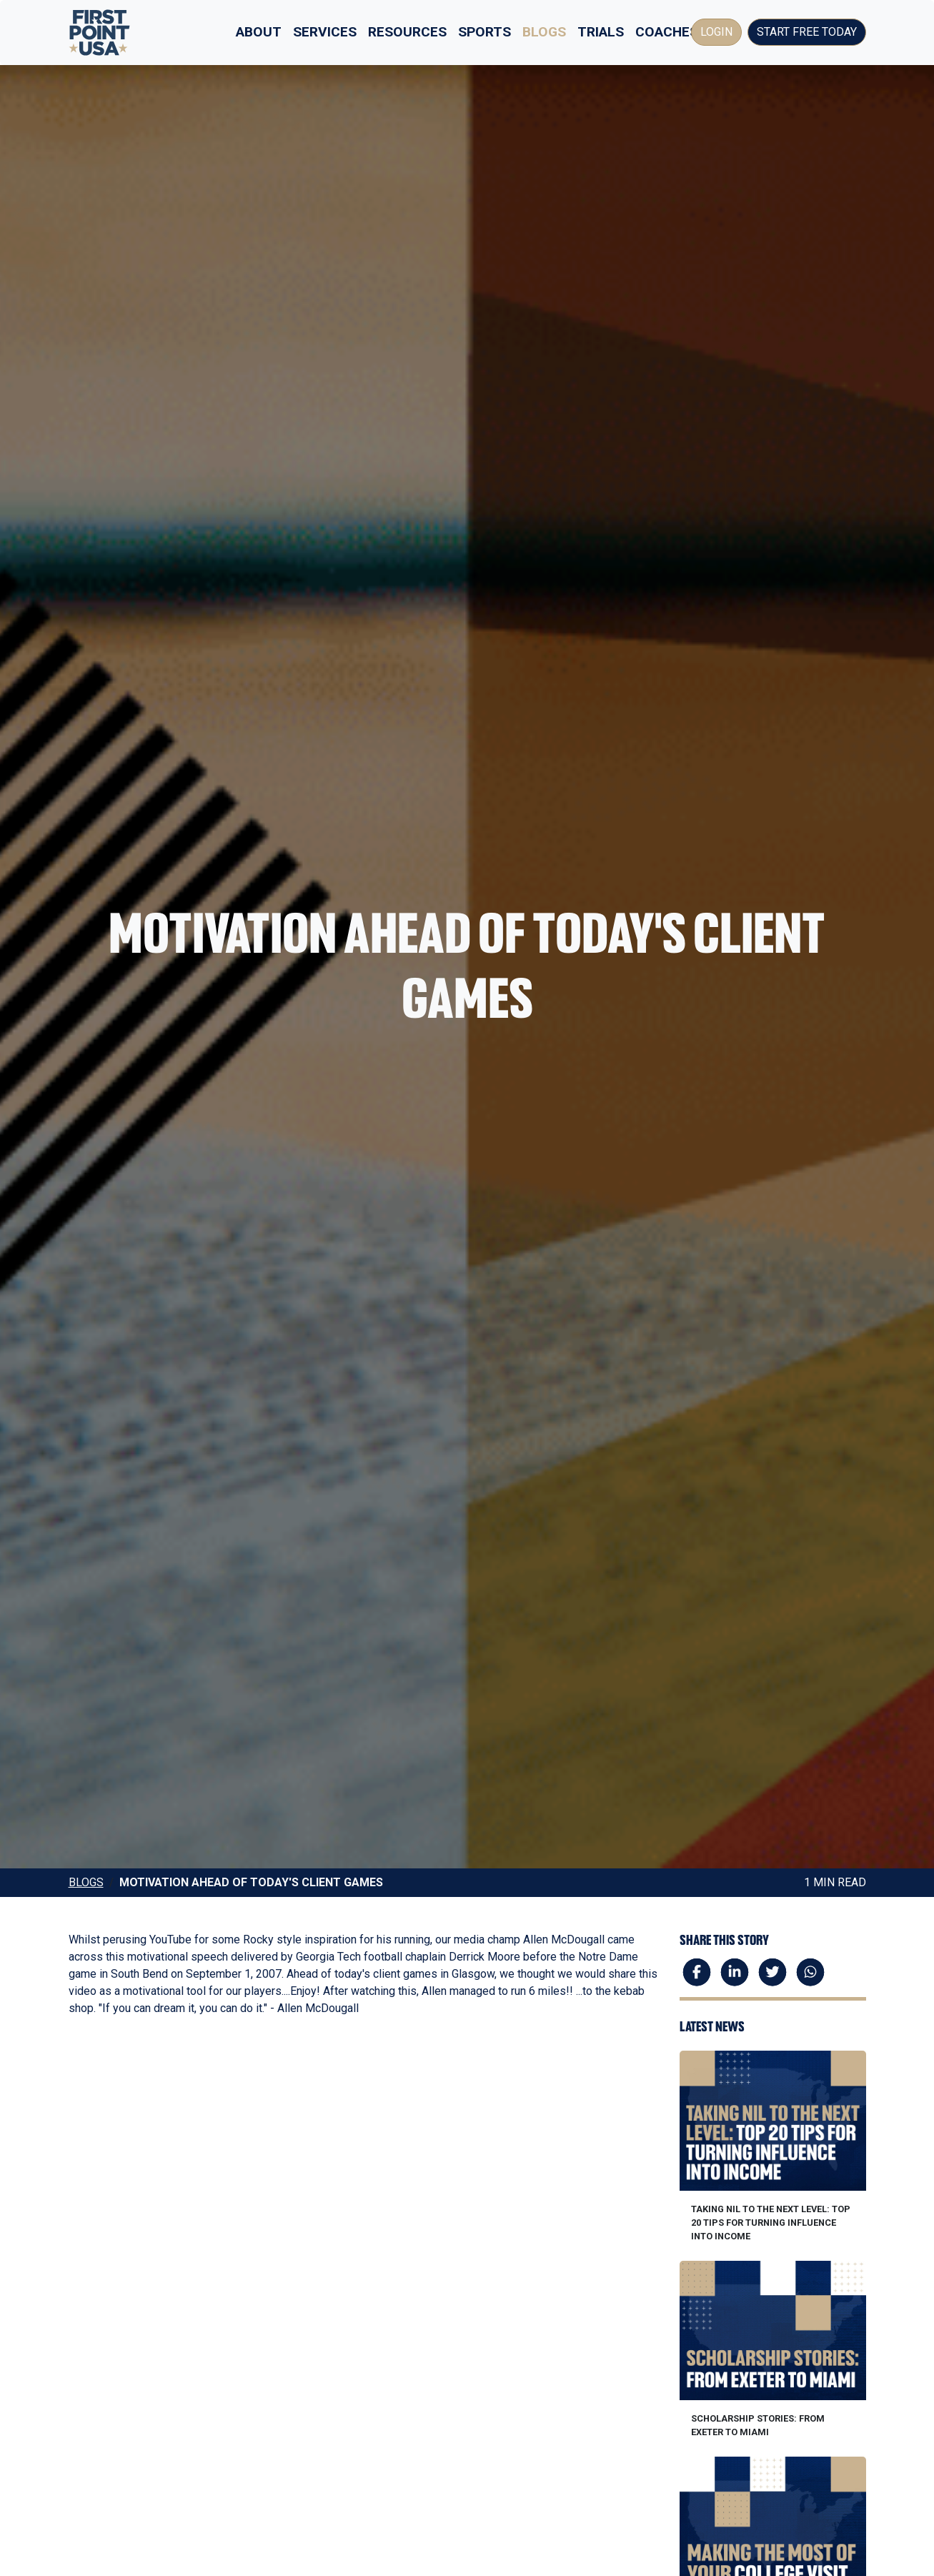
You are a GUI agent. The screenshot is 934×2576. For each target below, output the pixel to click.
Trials (600, 32)
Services (325, 32)
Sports (484, 32)
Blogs (544, 32)
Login (716, 32)
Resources (407, 32)
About (259, 32)
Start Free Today (807, 32)
